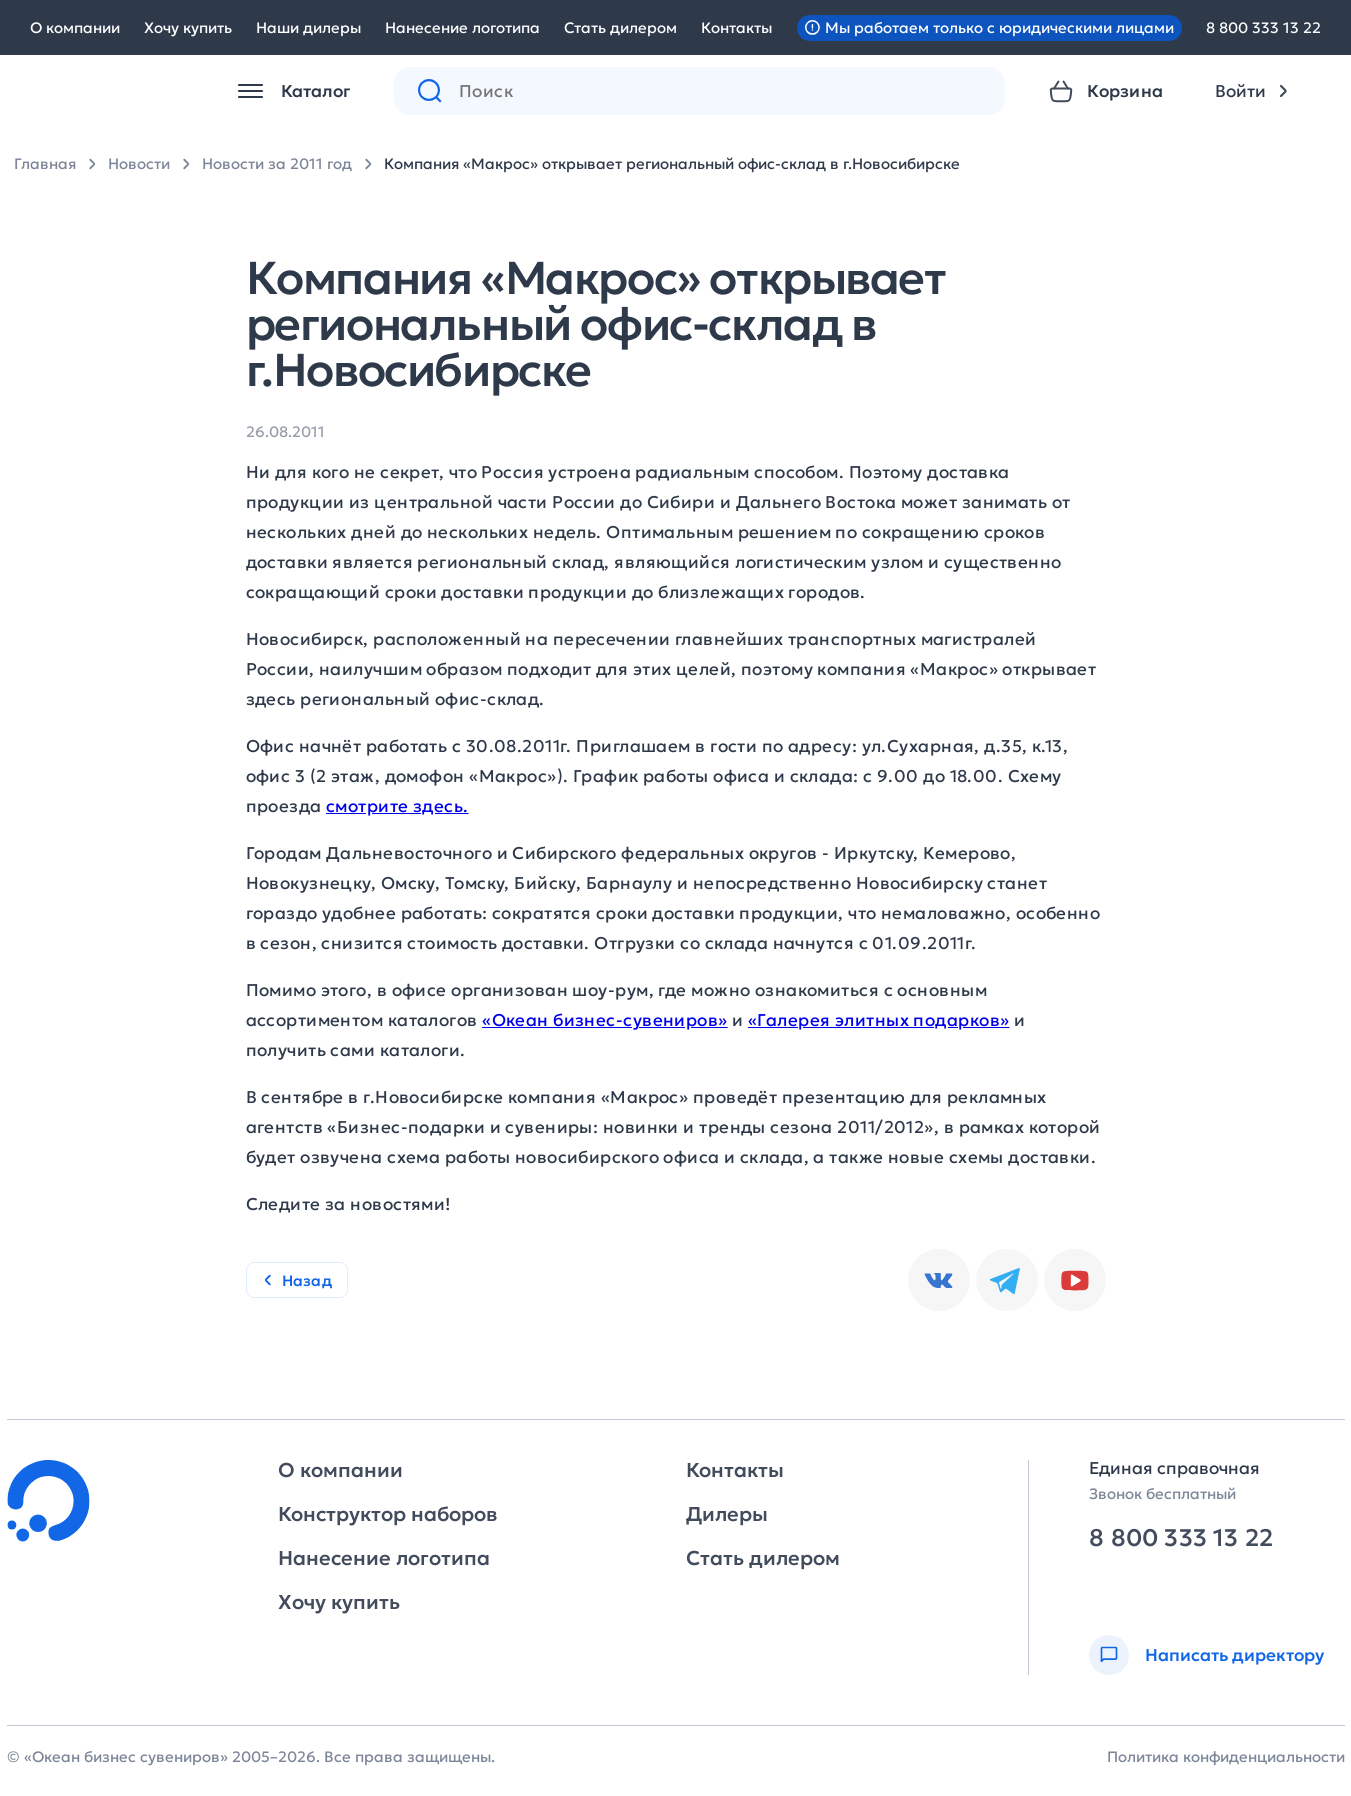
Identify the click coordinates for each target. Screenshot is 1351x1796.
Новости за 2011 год (277, 163)
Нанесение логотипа (462, 27)
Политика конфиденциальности (1226, 1756)
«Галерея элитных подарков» (878, 1020)
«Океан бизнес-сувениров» (605, 1020)
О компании (75, 27)
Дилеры (727, 1514)
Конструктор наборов (387, 1514)
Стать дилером (620, 27)
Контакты (736, 27)
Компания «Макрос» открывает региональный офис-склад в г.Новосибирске (672, 163)
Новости (139, 163)
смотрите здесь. (397, 806)
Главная (45, 163)
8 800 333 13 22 (1263, 27)
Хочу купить (188, 27)
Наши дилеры (308, 27)
